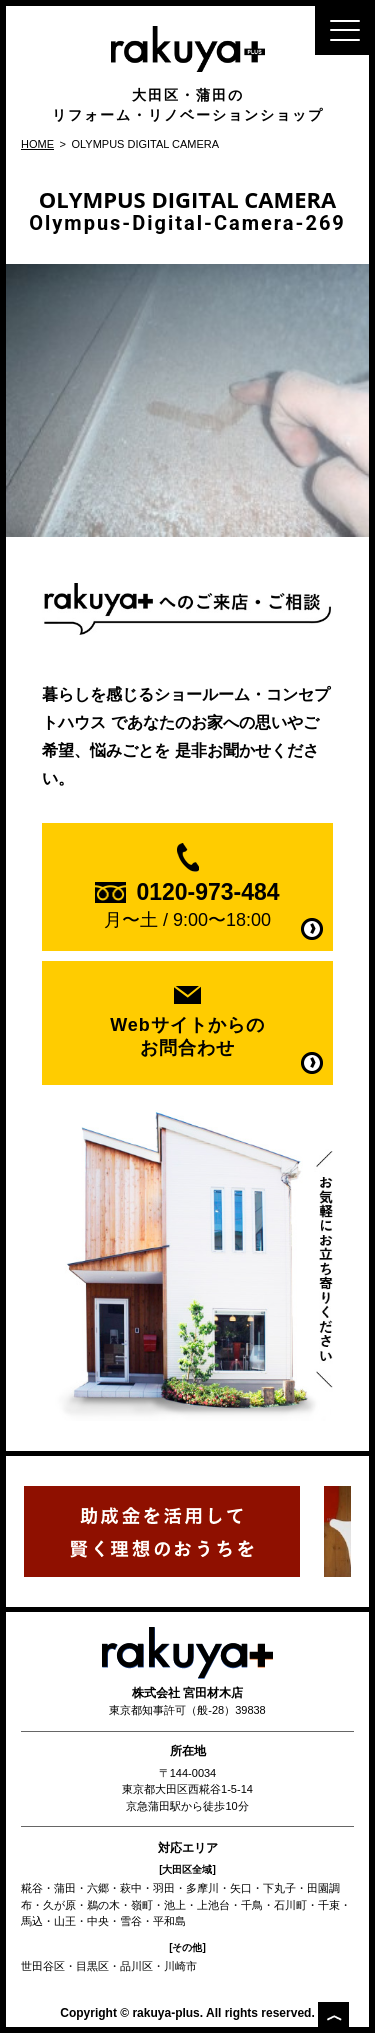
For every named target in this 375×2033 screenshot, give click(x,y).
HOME (37, 144)
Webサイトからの (187, 1037)
